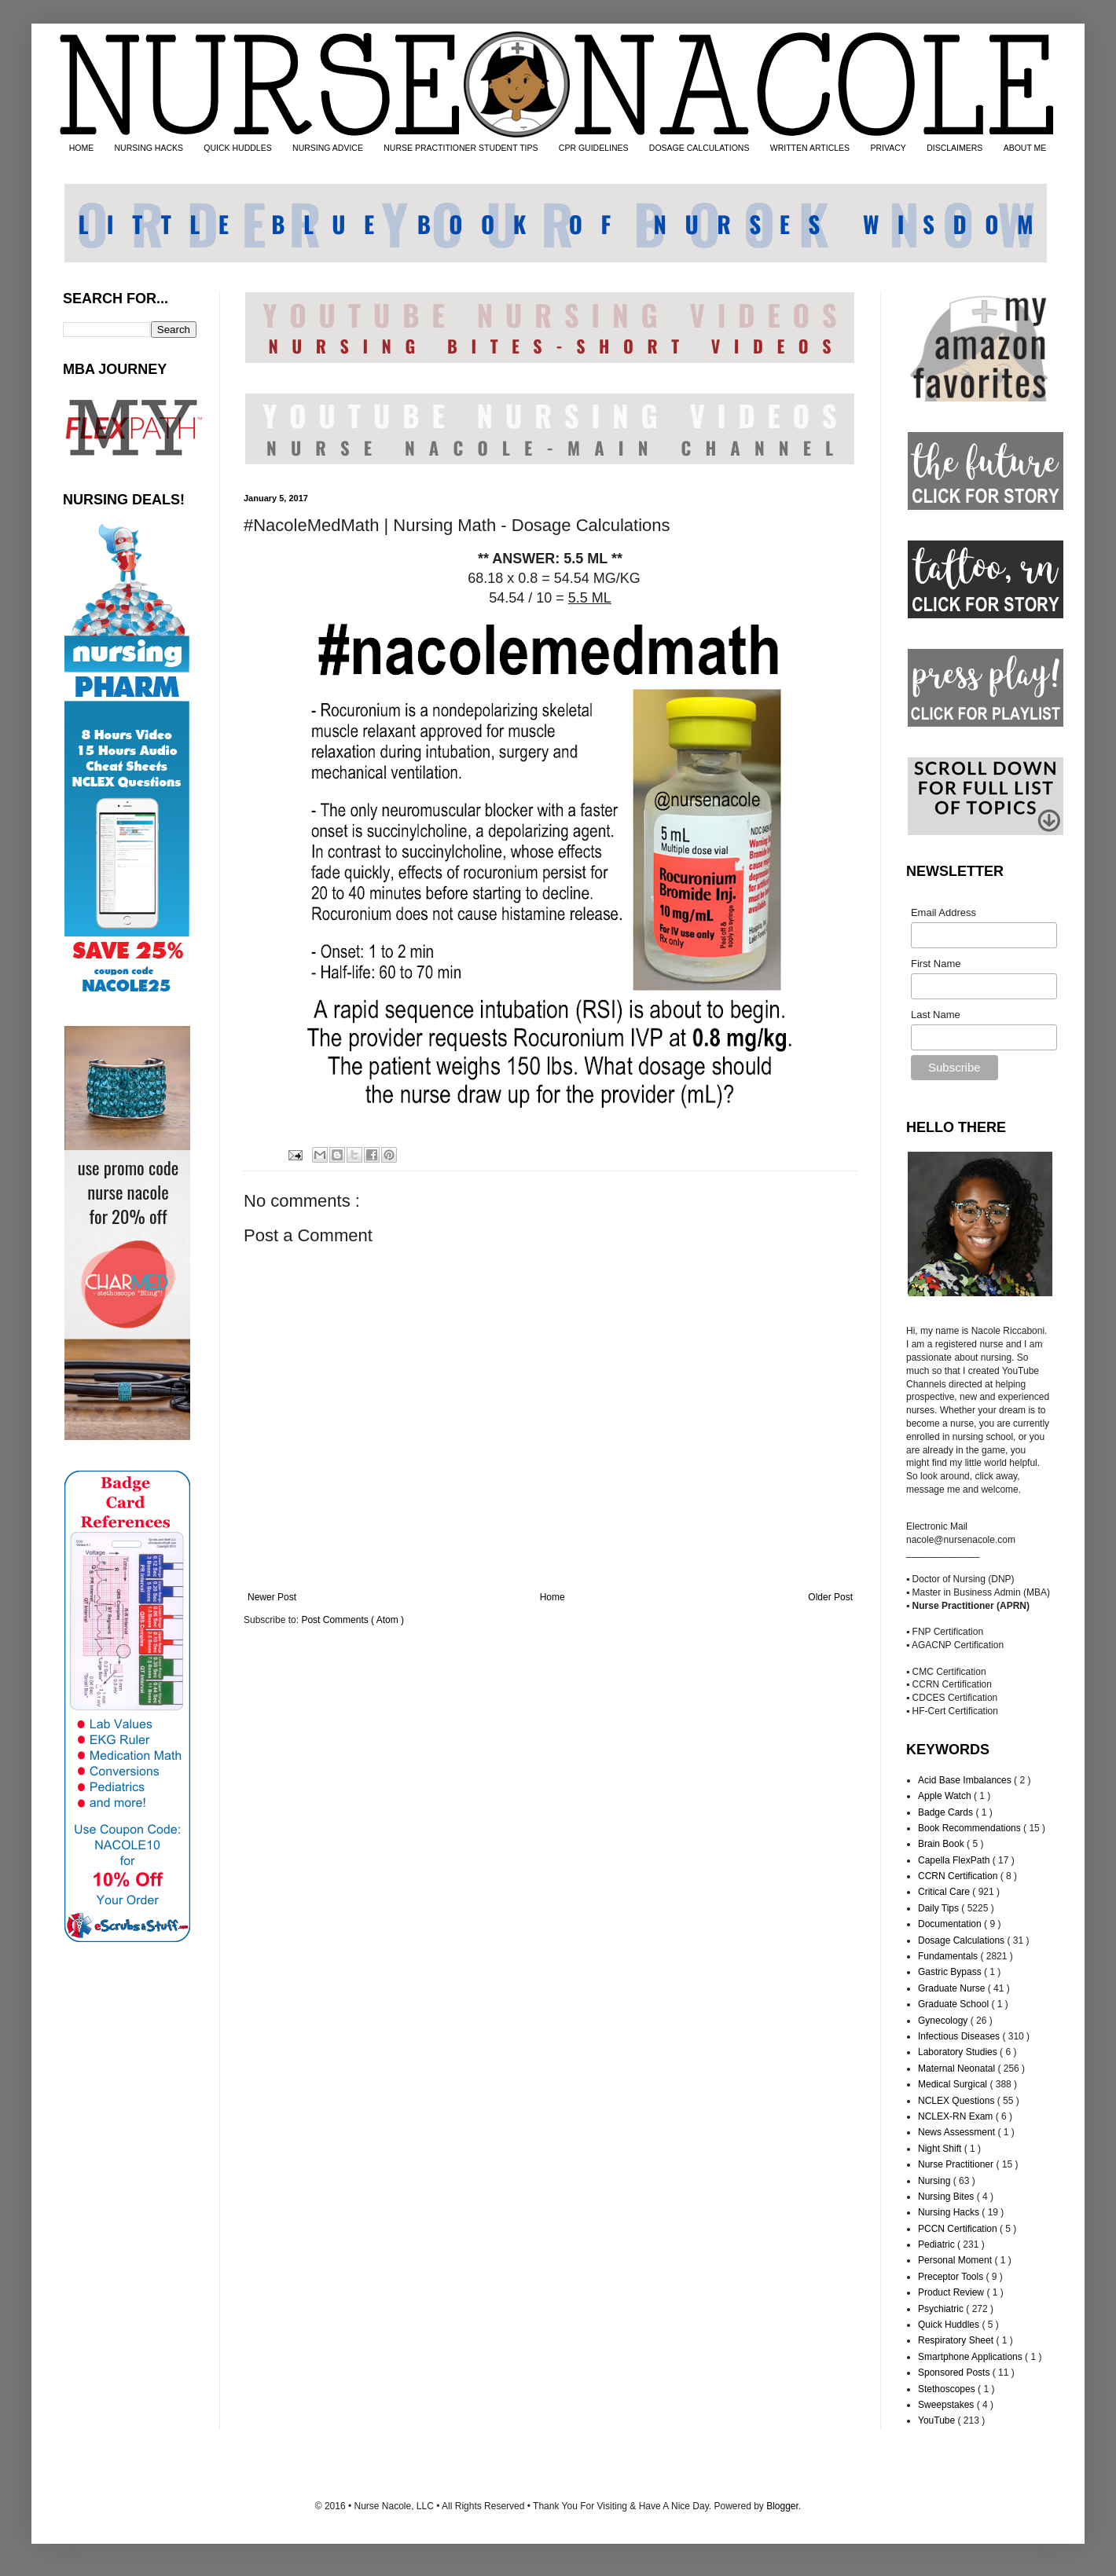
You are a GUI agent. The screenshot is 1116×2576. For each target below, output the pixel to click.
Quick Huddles (950, 2324)
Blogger (782, 2506)
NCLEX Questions (957, 2100)
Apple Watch (946, 1795)
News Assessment (957, 2132)
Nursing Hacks (950, 2212)
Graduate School (954, 2004)
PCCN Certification (959, 2228)
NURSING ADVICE (327, 147)
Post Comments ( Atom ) (352, 1619)
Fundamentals (949, 1956)
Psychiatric (942, 2308)
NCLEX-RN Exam (957, 2116)
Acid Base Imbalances (966, 1780)
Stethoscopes (948, 2389)
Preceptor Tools (952, 2276)
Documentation (951, 1923)
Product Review (952, 2292)
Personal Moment (956, 2260)
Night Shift (941, 2148)
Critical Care (945, 1891)
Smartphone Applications (971, 2356)
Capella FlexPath (955, 1860)
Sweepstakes (947, 2404)
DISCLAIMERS (954, 147)
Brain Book (942, 1843)
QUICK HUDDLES (237, 147)
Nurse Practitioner (957, 2164)
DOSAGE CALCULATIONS (699, 147)
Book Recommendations (970, 1828)
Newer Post (272, 1597)
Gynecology (944, 2020)
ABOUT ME (1025, 147)
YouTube (938, 2420)
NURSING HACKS (149, 147)
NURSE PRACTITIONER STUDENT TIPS (461, 147)
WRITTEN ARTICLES (810, 147)
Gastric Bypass (951, 1971)
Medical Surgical (953, 2084)
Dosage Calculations (962, 1940)
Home (552, 1597)
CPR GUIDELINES (594, 147)
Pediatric (937, 2244)
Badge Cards (946, 1812)
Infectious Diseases (960, 2036)
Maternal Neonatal (957, 2068)
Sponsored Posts (955, 2372)
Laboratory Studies (959, 2052)
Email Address (943, 912)
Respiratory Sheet (957, 2340)
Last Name (935, 1015)
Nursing (935, 2180)
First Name (936, 963)
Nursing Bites (947, 2196)
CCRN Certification (959, 1876)
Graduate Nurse (953, 1988)
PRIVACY (887, 147)
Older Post (830, 1597)
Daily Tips (939, 1908)
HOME (81, 147)
